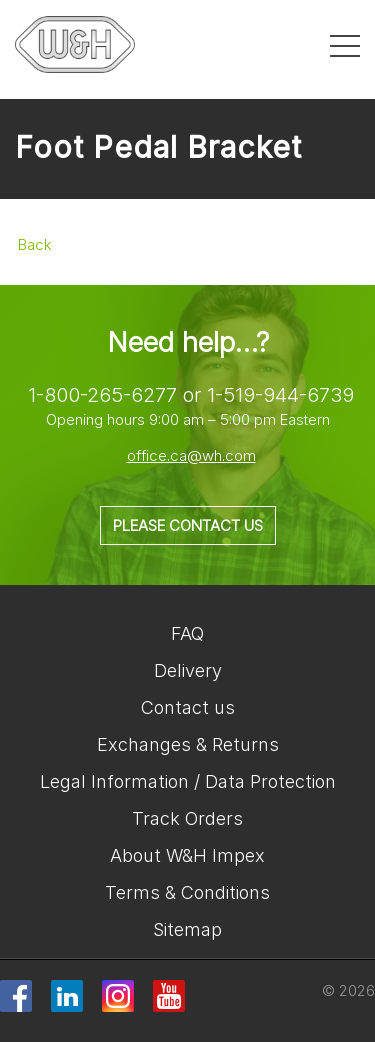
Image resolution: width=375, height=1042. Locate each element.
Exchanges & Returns (188, 744)
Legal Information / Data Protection (188, 781)
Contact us (188, 707)
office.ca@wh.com (191, 455)
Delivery (188, 670)
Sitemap (187, 929)
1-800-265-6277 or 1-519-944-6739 (191, 395)
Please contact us (188, 525)
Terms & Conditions (187, 892)
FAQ (187, 633)
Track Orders (187, 818)
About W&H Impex (187, 855)
